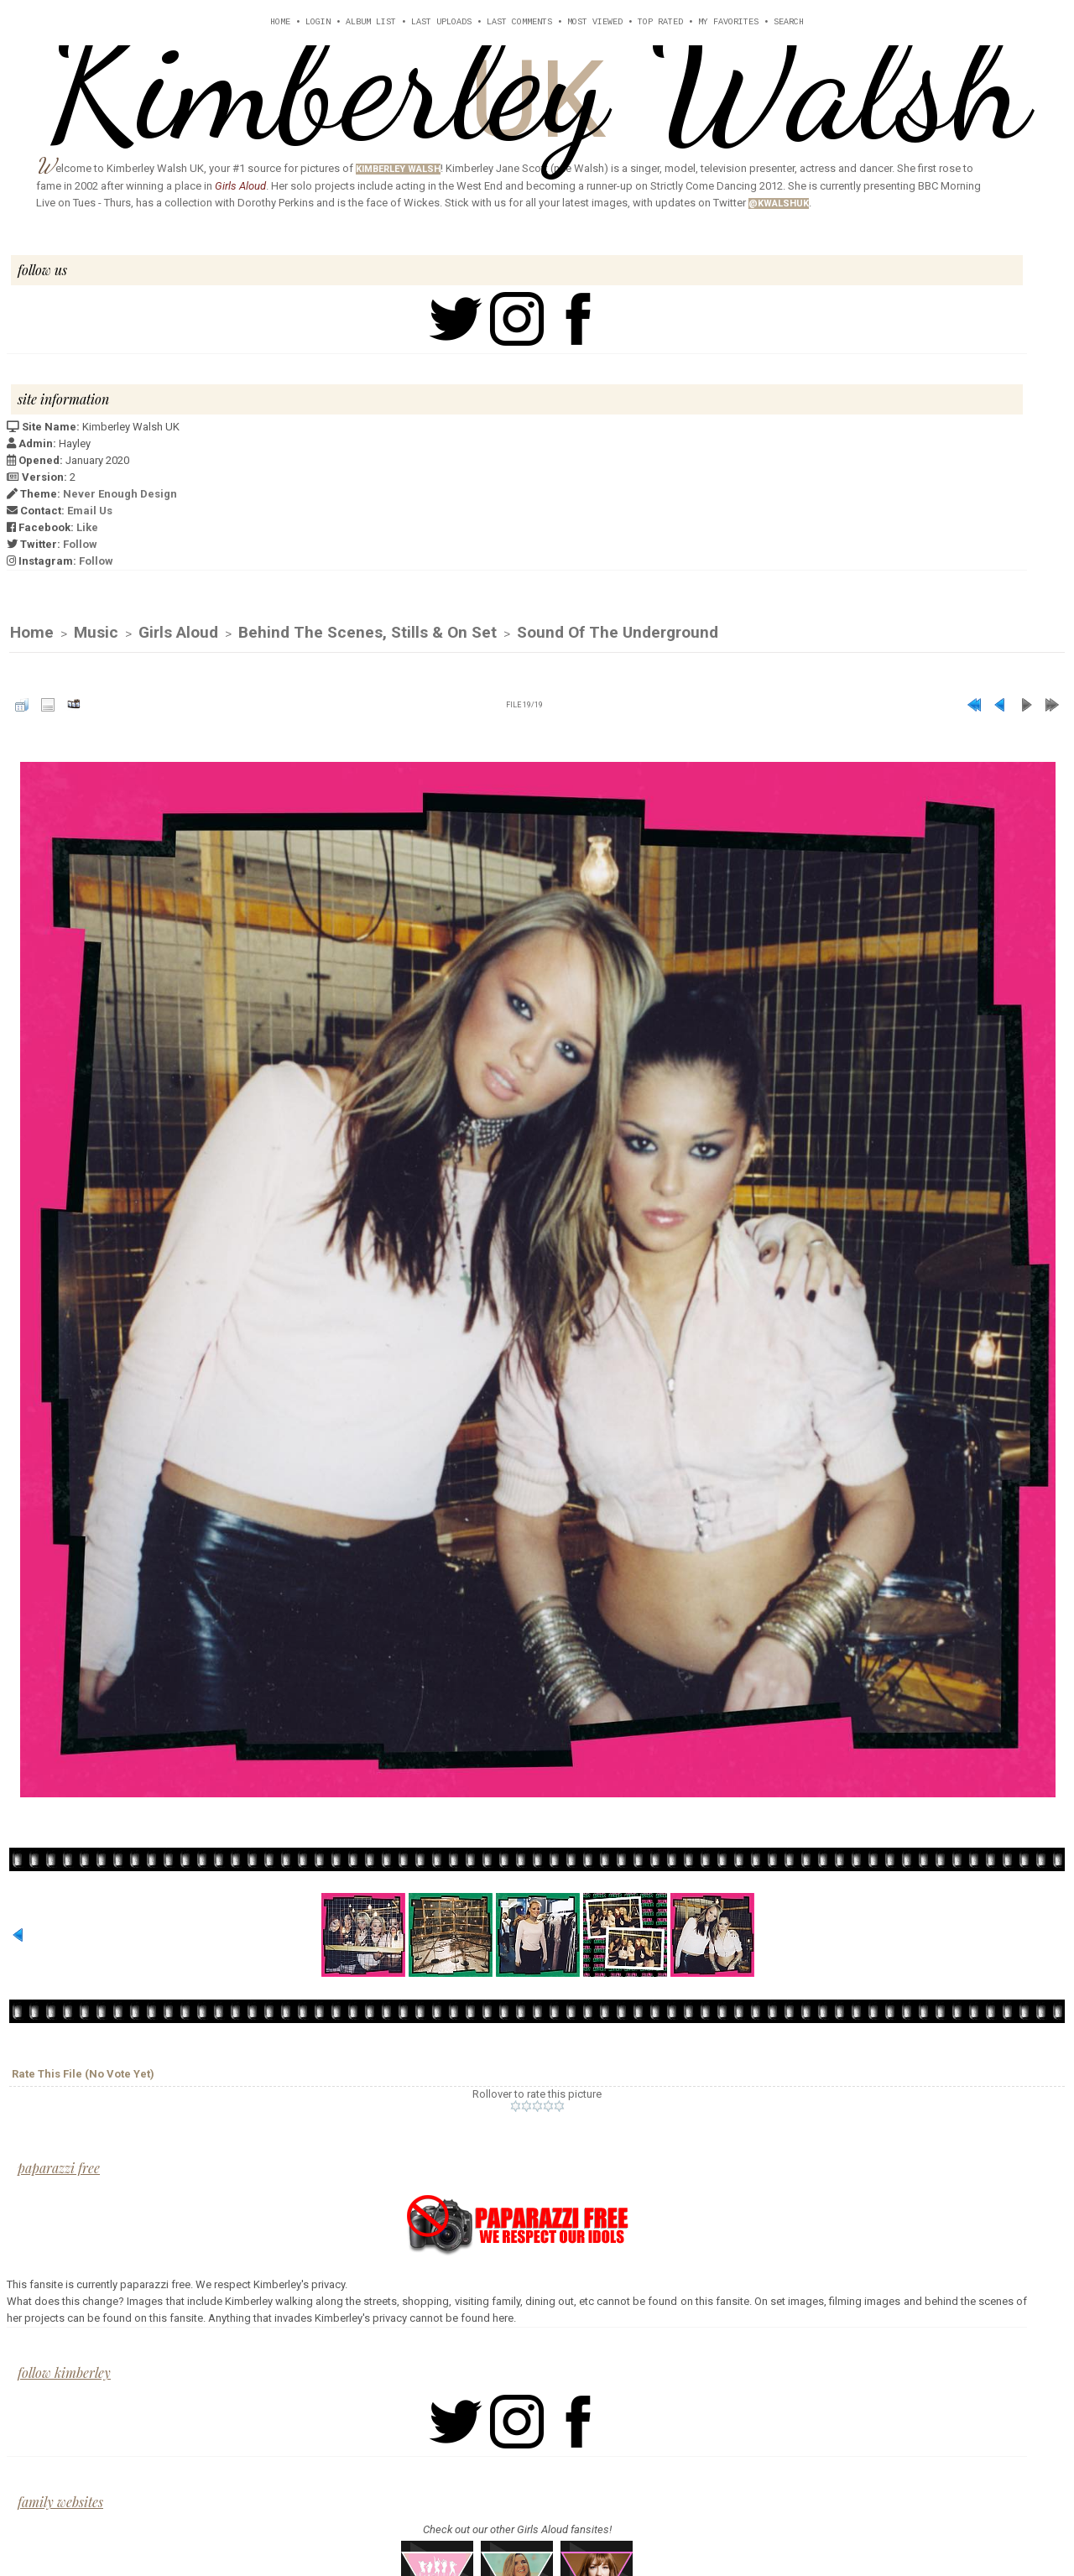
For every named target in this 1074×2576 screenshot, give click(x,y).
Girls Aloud (178, 633)
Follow (80, 544)
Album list (371, 22)
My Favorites (728, 22)
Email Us (89, 510)
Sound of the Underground (617, 633)
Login (318, 22)
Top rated (660, 22)
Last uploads (441, 22)
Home (280, 22)
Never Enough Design (120, 494)
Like (87, 527)
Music (96, 633)
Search (789, 22)
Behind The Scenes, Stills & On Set (367, 633)
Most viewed (595, 22)
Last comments (519, 22)
